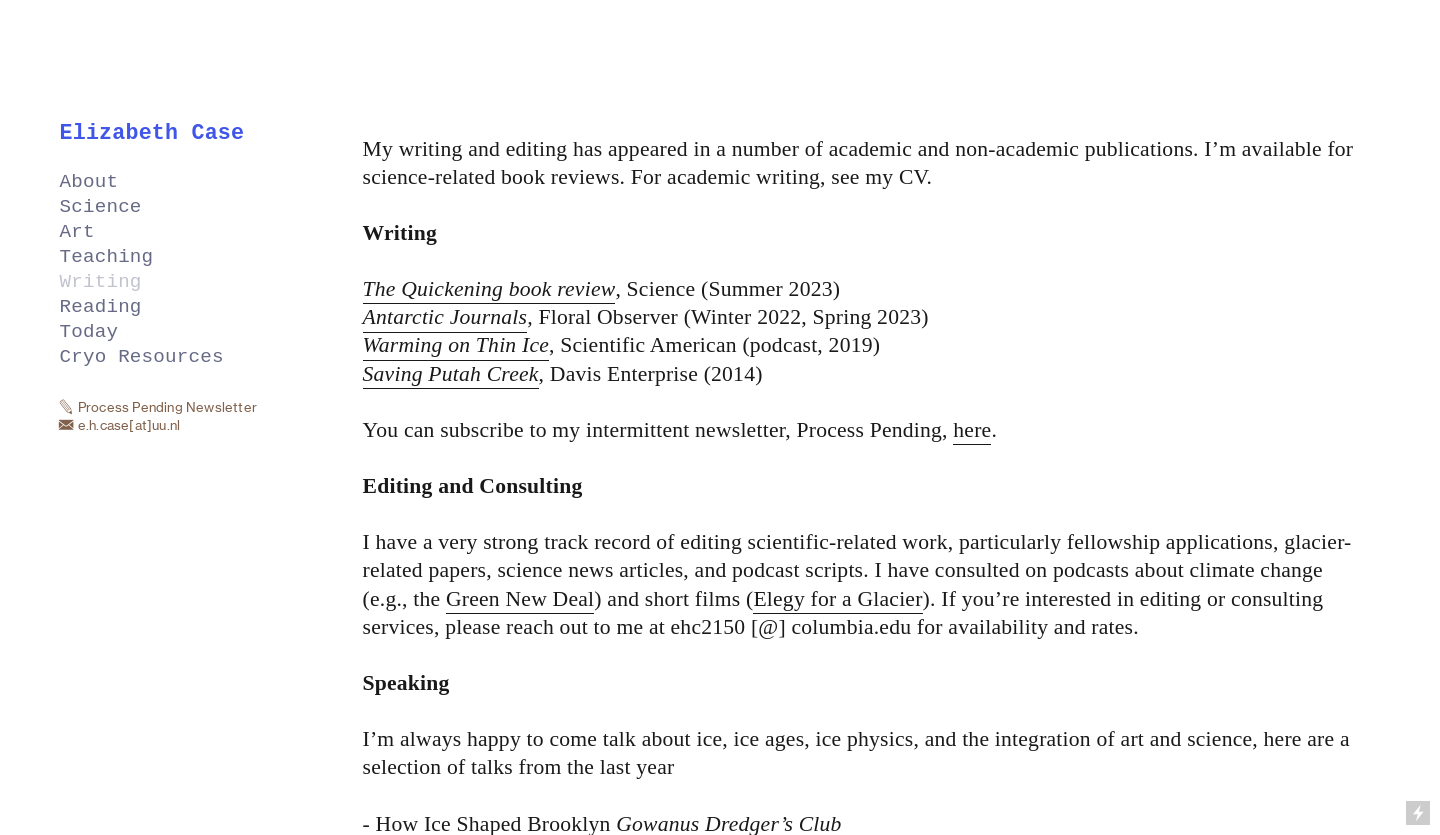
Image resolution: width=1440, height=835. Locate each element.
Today (89, 332)
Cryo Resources (142, 357)
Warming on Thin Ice (456, 345)
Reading (101, 307)
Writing (101, 282)
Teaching (107, 257)
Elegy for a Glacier (837, 599)
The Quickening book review (489, 289)
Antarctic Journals (445, 317)
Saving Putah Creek (451, 374)
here (972, 430)
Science (101, 207)
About (89, 182)
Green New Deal (520, 599)
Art (77, 232)
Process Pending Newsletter (167, 407)
